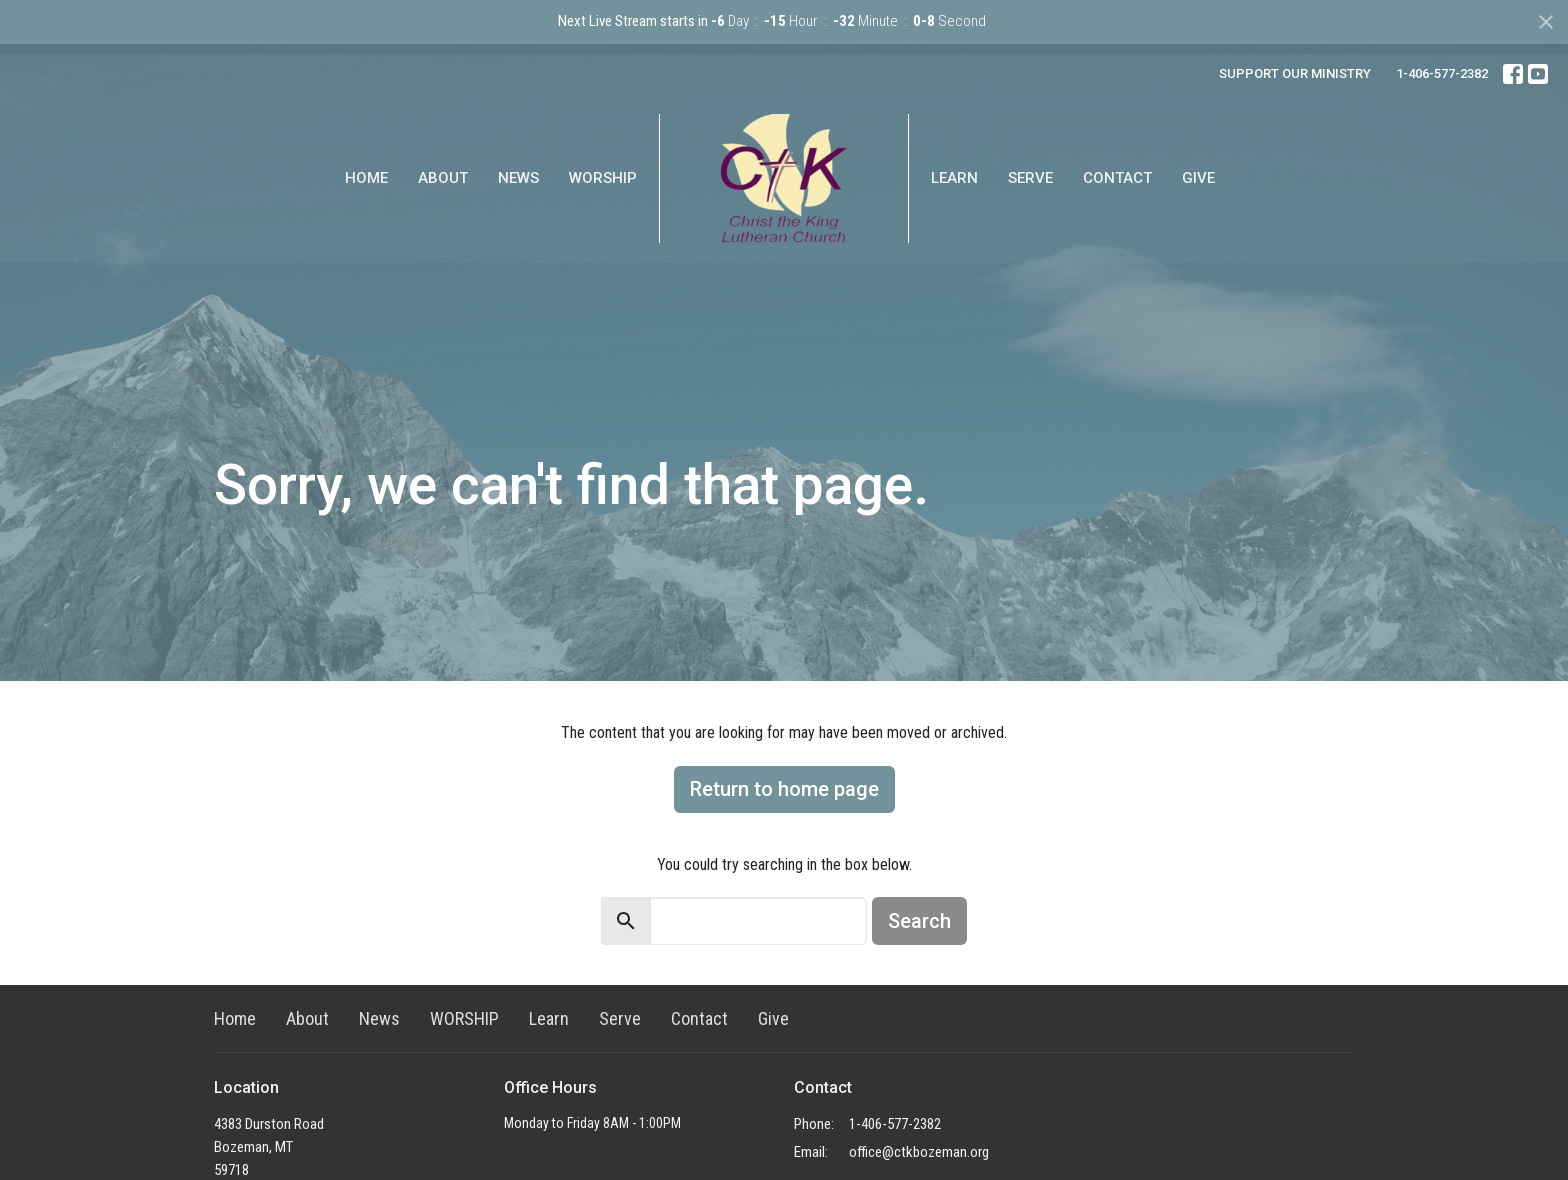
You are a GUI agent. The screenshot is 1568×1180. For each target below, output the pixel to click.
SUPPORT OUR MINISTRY (1295, 73)
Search (919, 921)
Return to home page (784, 789)
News (518, 178)
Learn (954, 178)
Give (1198, 178)
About (443, 178)
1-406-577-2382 (1442, 73)
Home (366, 178)
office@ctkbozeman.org (919, 1152)
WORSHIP (603, 178)
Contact (1117, 178)
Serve (1030, 178)
